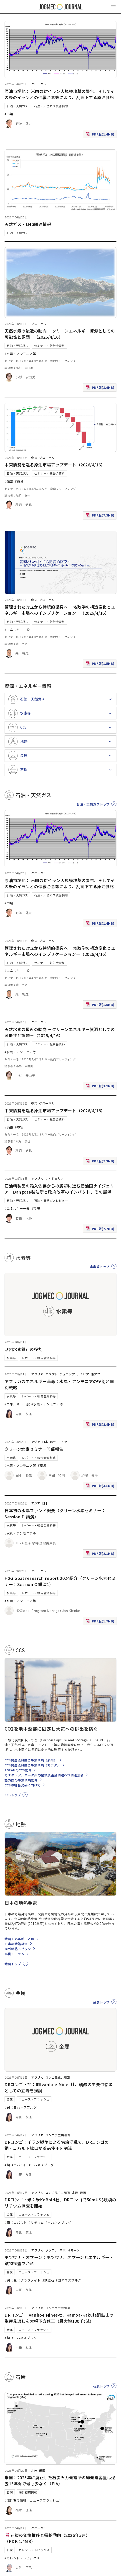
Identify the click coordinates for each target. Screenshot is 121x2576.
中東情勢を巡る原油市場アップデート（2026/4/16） (55, 465)
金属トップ (101, 2002)
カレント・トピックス (34, 2550)
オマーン (74, 2250)
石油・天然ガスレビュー (51, 1200)
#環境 (42, 1465)
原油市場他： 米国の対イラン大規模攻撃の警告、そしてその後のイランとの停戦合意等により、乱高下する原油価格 (60, 94)
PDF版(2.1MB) (100, 1554)
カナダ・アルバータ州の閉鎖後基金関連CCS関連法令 (44, 1775)
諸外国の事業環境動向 (21, 1780)
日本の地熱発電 (16, 1944)
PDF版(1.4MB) (100, 135)
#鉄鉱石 (48, 2280)
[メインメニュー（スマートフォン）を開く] (113, 7)
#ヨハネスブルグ (24, 2107)
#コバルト (19, 2165)
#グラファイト (29, 2280)
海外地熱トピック (18, 1949)
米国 (83, 2192)
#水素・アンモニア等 (20, 353)
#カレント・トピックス (22, 2558)
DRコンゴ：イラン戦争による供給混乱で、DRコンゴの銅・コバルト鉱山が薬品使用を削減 (57, 2145)
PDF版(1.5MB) (100, 664)
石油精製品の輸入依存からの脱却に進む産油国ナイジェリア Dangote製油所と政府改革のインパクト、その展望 (59, 1189)
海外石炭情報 (28, 2492)
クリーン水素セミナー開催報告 (34, 1449)
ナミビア (83, 1374)
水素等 (11, 1358)
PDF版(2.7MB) (100, 1229)
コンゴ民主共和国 (57, 2077)
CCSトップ (13, 1795)
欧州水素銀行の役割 (24, 1349)
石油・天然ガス (17, 106)
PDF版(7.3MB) (100, 516)
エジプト (51, 1374)
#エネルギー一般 (17, 629)
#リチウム (36, 2222)
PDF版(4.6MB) (100, 1487)
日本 (45, 1442)
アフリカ (37, 1178)
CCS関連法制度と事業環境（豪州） (31, 1760)
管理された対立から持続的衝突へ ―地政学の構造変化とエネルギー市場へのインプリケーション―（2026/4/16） (60, 610)
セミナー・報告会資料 (49, 345)
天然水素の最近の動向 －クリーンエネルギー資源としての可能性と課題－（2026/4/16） (60, 334)
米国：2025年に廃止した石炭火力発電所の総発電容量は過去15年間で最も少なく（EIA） (60, 2480)
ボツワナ (51, 2250)
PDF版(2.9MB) (100, 1425)
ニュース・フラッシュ (34, 2099)
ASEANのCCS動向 (18, 1770)
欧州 (53, 1442)
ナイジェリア (54, 1178)
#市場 (9, 114)
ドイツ (62, 1442)
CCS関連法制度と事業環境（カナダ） (32, 1765)
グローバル (39, 84)
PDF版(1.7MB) (100, 1622)
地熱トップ (13, 1964)
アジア (35, 1442)
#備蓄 (9, 481)
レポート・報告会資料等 (39, 1358)
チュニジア (67, 1374)
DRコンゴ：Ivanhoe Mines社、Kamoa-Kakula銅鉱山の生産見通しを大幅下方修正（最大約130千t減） (59, 2318)
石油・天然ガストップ (93, 804)
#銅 (7, 2107)
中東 (34, 457)
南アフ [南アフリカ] (95, 1374)
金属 (10, 2099)
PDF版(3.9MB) (100, 388)
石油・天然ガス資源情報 (51, 106)
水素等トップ (100, 1266)
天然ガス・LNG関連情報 (28, 224)
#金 (14, 2280)
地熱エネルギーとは (19, 1938)
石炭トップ (101, 2386)
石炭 (10, 2492)
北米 (75, 2192)
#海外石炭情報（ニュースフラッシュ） (34, 2500)
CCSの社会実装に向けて (23, 1785)
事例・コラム (14, 1954)
